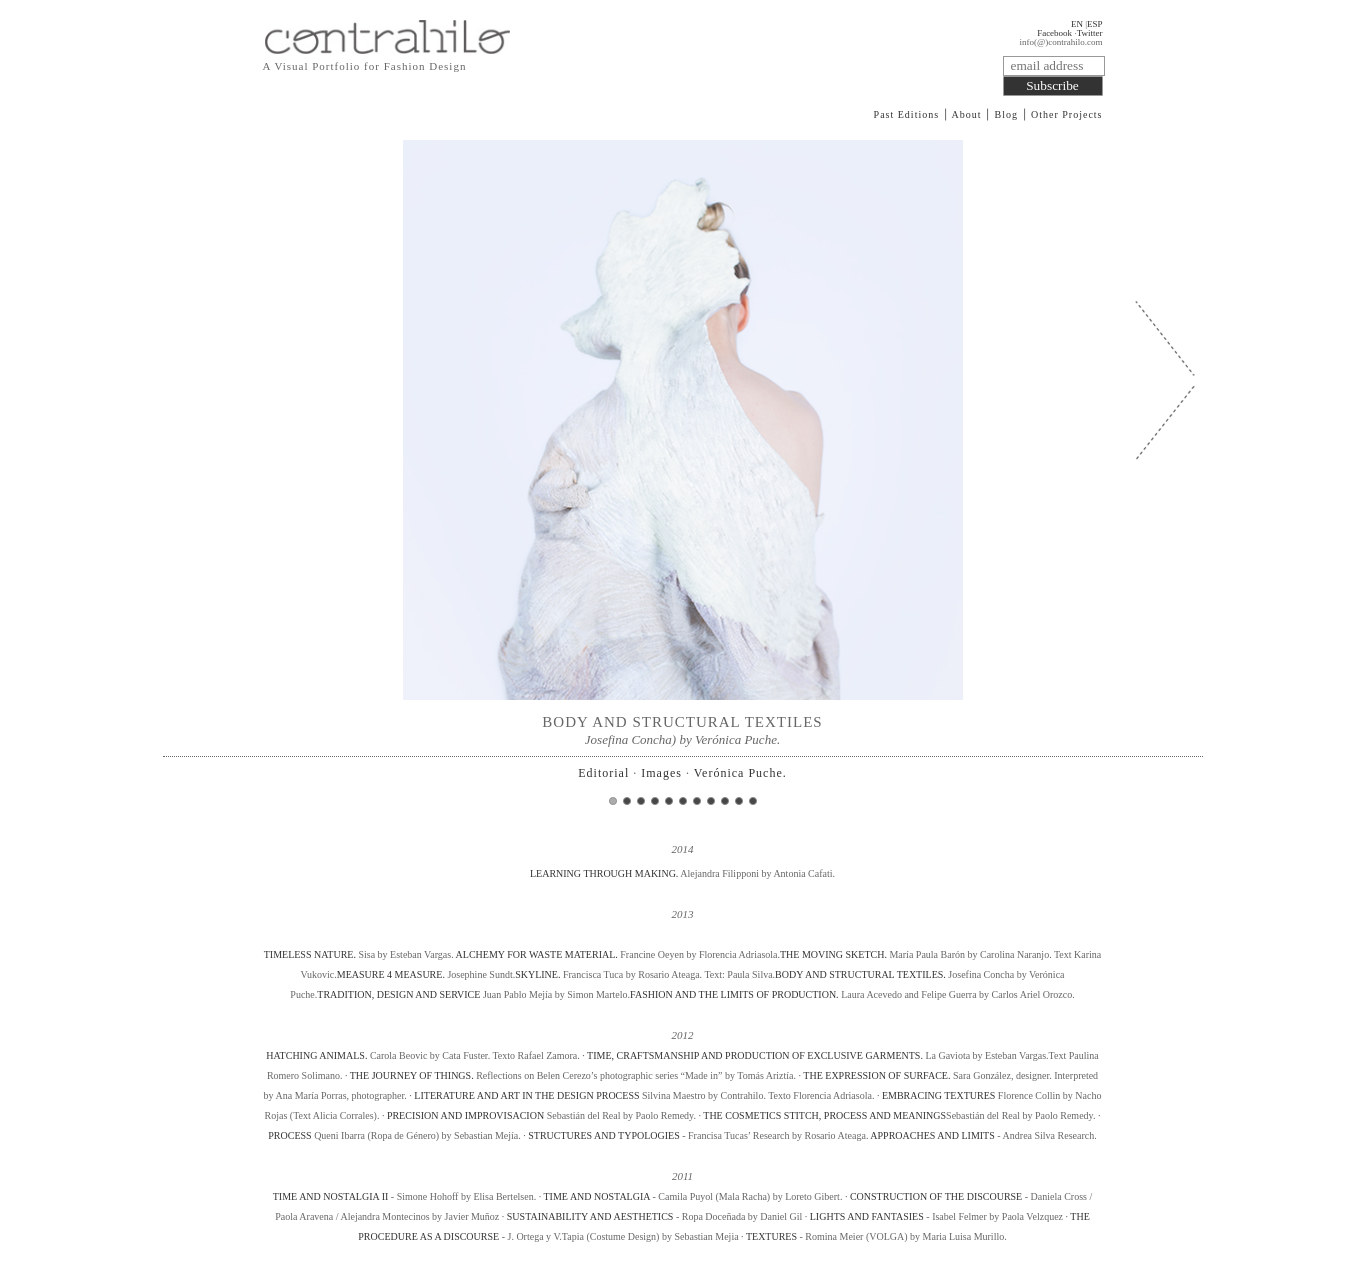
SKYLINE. (537, 974)
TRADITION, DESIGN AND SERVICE (398, 994)
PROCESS (289, 1135)
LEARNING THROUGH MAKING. (605, 873)
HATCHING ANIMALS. (316, 1055)
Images (661, 773)
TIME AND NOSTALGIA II (331, 1196)
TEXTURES (771, 1236)
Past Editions (907, 114)
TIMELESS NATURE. (311, 954)
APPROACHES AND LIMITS (932, 1135)
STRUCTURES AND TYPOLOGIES (604, 1135)
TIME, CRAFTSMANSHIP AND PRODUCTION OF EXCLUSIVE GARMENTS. (755, 1055)
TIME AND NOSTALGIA (597, 1196)
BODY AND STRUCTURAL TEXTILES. (860, 974)
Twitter (1090, 33)
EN (1077, 24)
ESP (1095, 24)
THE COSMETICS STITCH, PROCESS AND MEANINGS (824, 1115)
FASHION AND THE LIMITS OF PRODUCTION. (734, 994)
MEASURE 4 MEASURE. (391, 974)
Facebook (1054, 33)
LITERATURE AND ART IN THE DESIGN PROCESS (526, 1095)
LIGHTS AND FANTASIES (868, 1216)
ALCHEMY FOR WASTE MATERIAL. (537, 954)
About (967, 114)
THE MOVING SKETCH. (833, 954)
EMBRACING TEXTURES (938, 1095)
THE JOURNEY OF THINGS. (412, 1075)
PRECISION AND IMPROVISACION (465, 1115)
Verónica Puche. (740, 773)
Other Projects (1067, 114)
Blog (1006, 114)
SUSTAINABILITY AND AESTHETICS (591, 1216)
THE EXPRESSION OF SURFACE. (876, 1075)
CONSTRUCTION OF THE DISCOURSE (936, 1196)
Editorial (603, 773)
